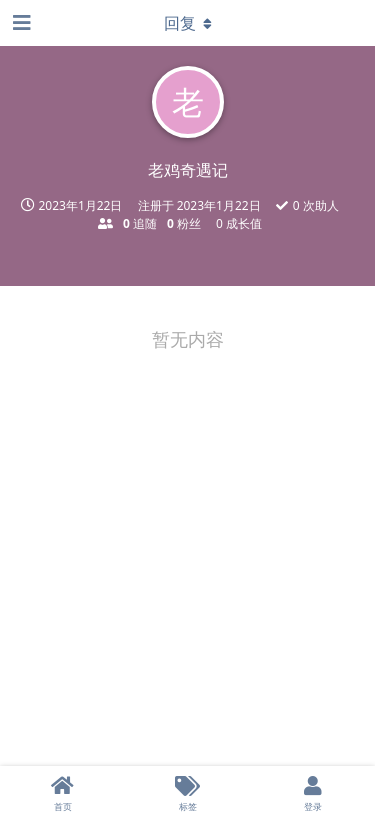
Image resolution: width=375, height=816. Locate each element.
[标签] (187, 791)
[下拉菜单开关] (188, 23)
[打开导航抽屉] (20, 23)
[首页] (62, 791)
